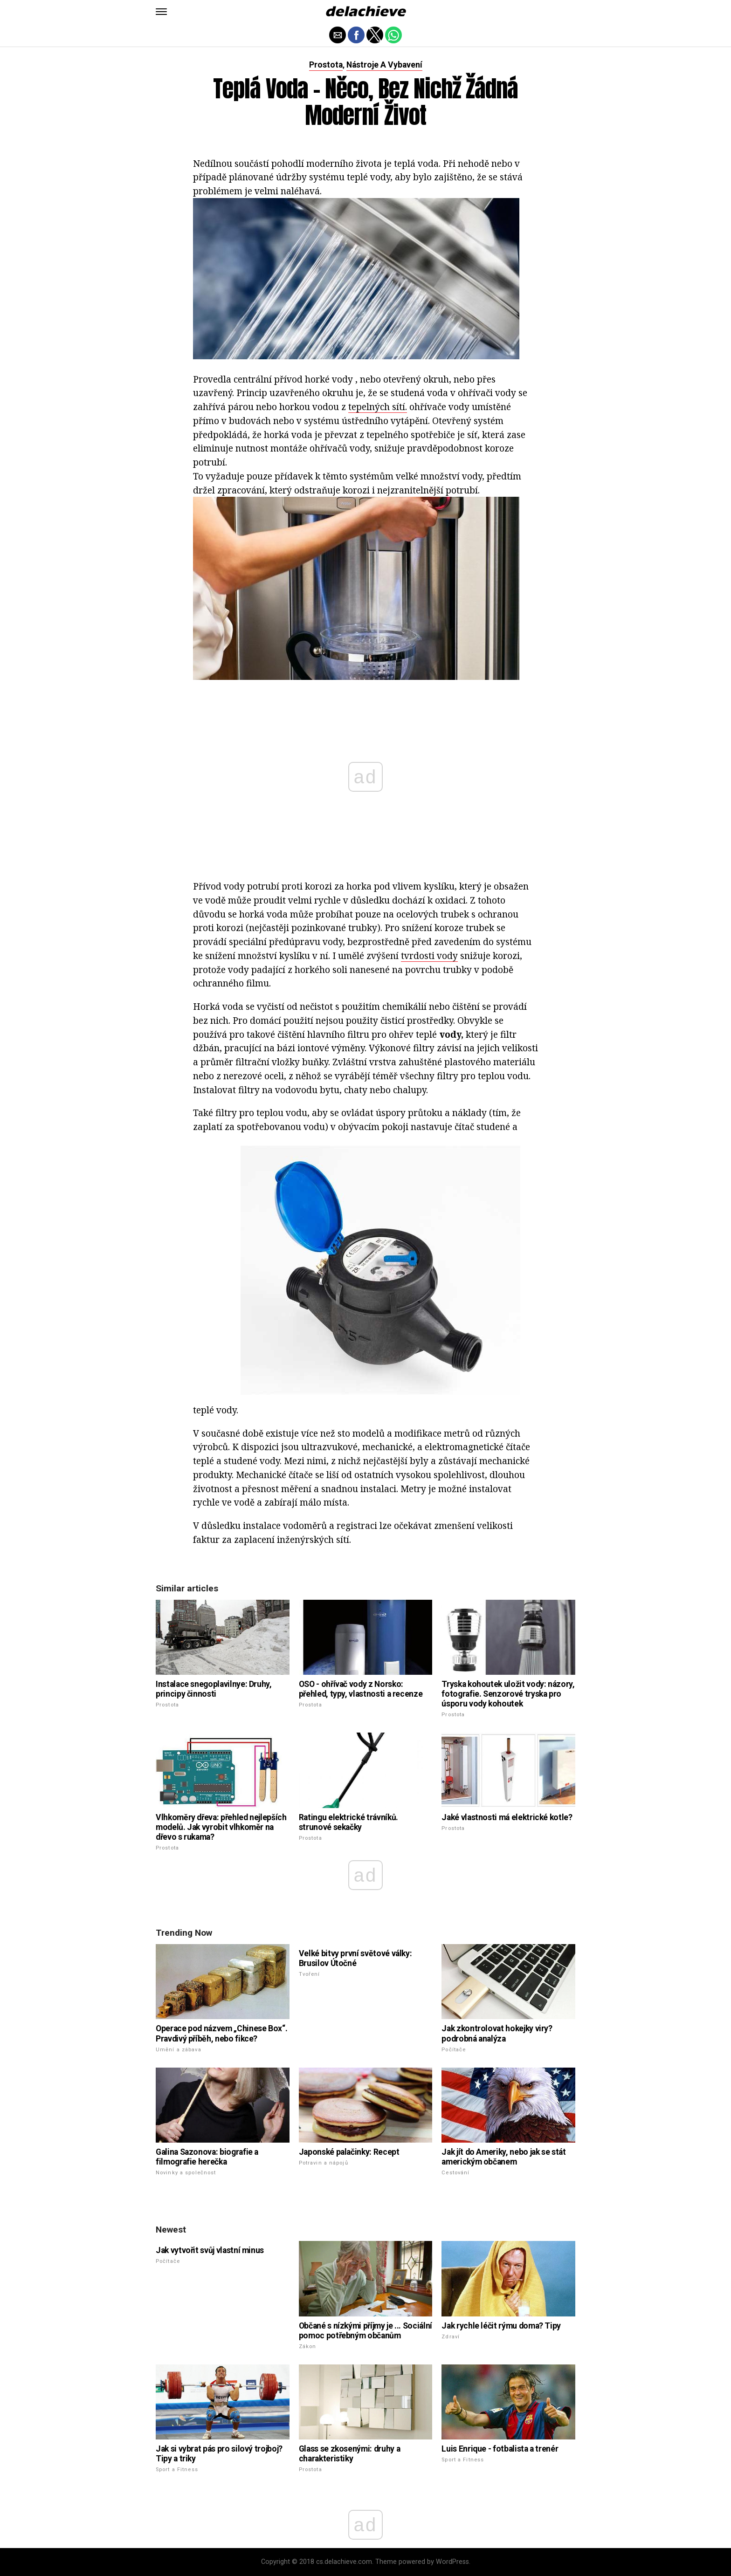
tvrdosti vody (429, 955)
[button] (161, 11)
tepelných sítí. (377, 406)
